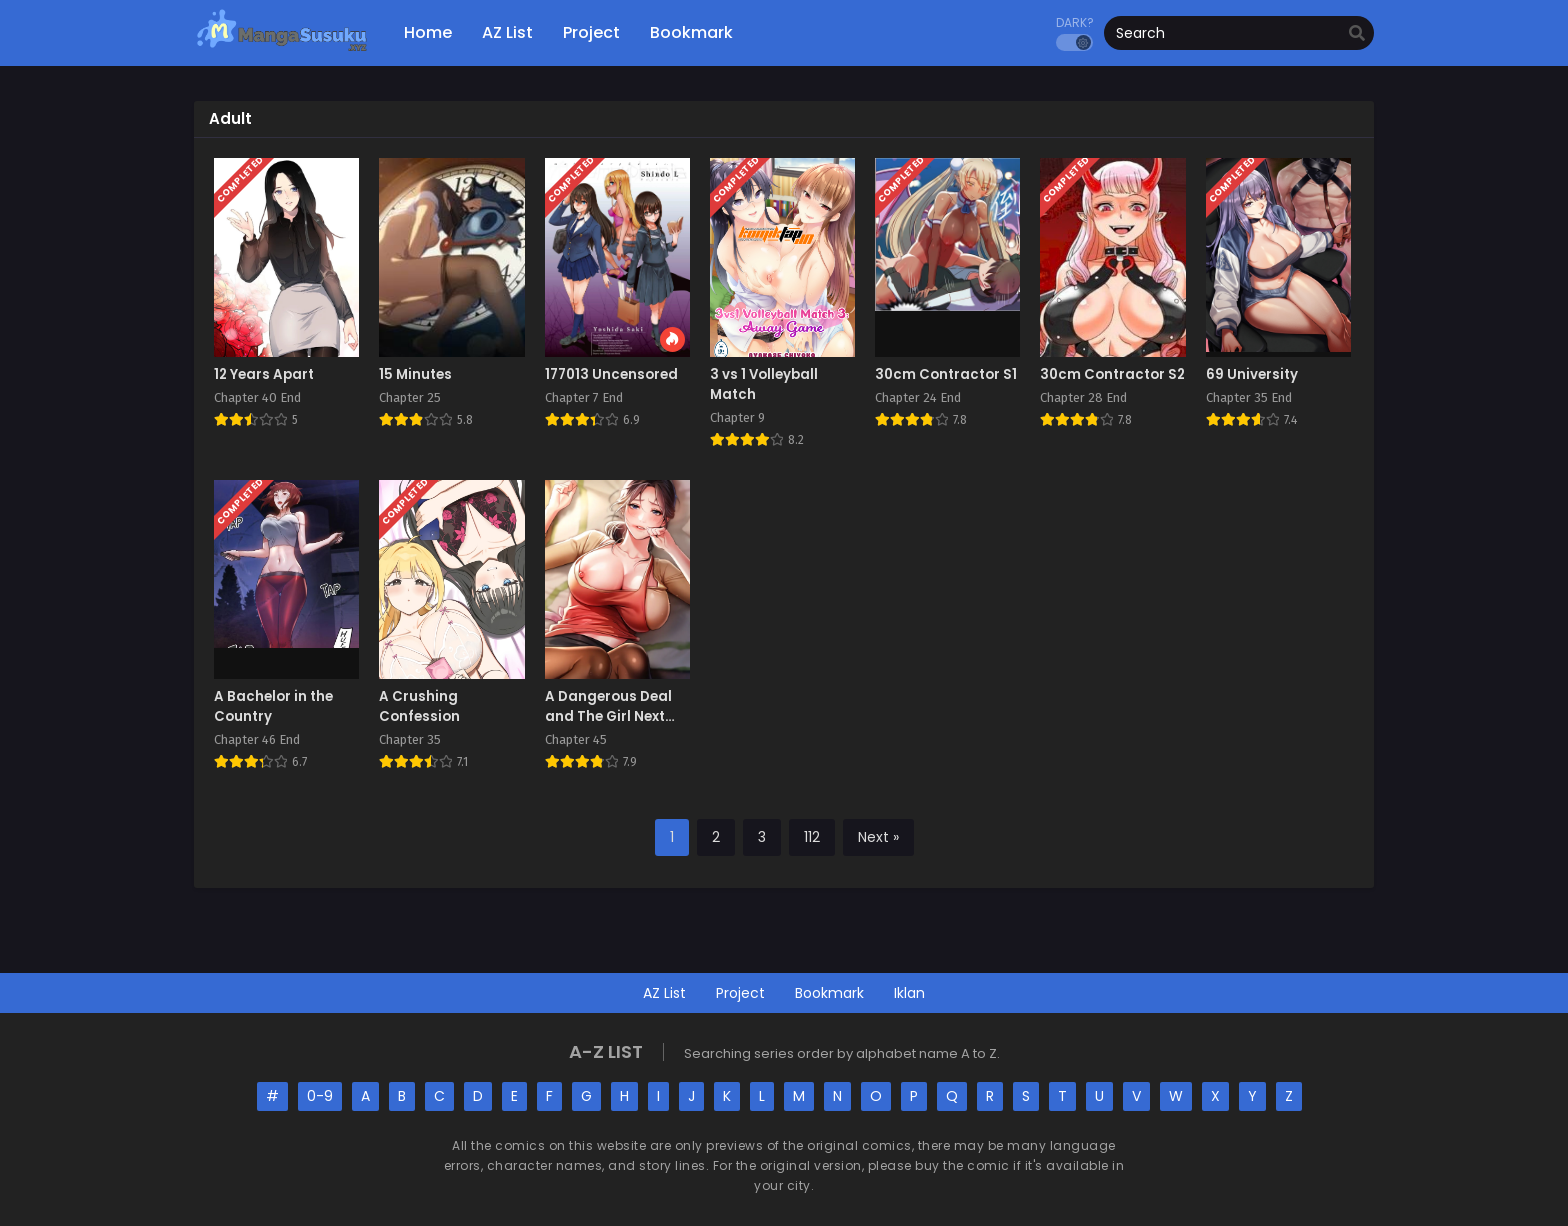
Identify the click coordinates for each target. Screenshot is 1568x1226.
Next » (878, 837)
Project (740, 993)
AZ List (664, 993)
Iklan (909, 993)
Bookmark (829, 993)
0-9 (320, 1096)
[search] (1357, 34)
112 (812, 837)
